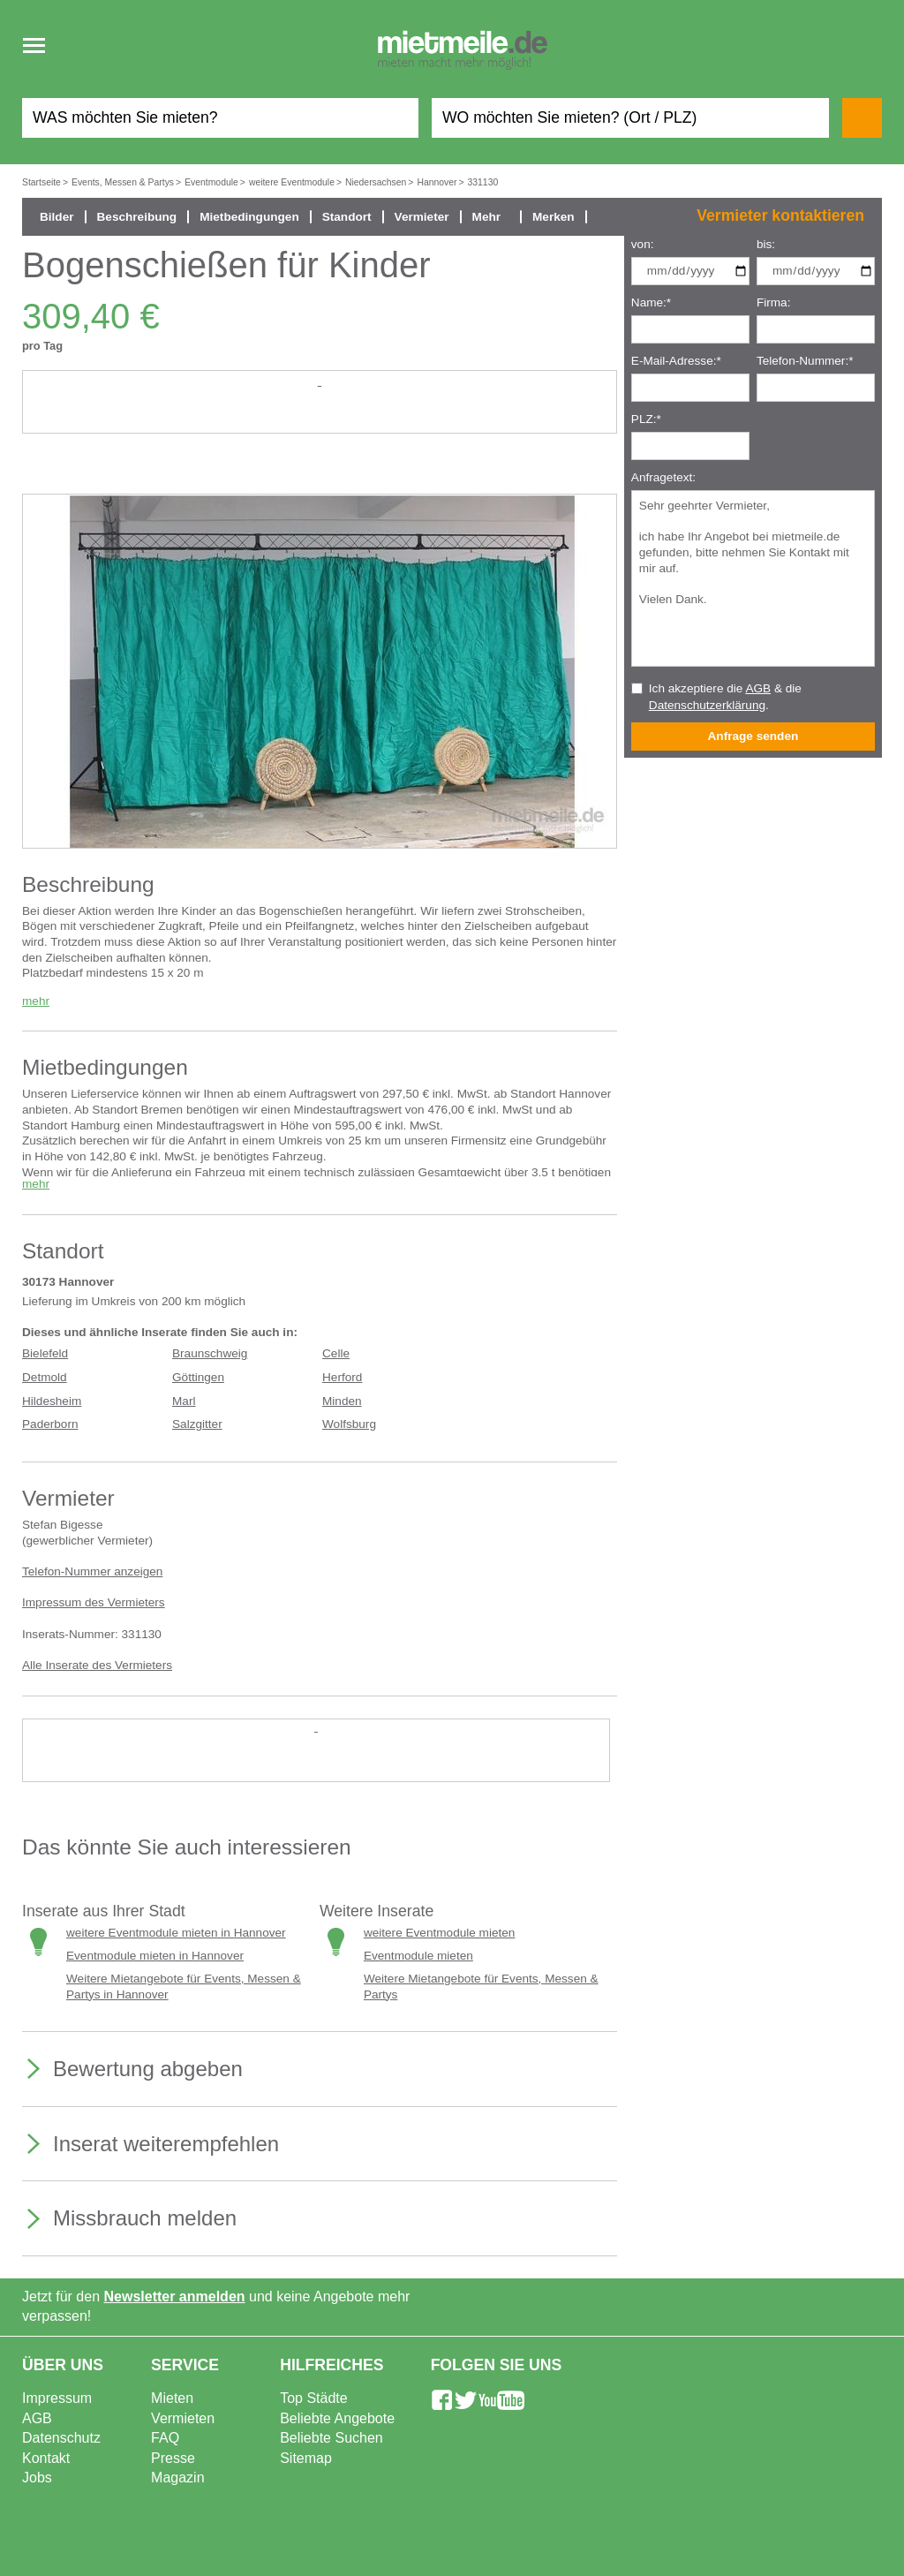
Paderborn (50, 1424)
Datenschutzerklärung (707, 705)
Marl (183, 1401)
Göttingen (198, 1377)
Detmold (44, 1377)
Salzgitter (197, 1424)
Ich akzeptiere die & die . (725, 697)
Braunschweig (209, 1353)
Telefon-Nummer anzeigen (92, 1571)
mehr (35, 1001)
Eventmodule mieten (418, 1955)
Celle (336, 1353)
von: (642, 244)
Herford (342, 1377)
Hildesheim (51, 1401)
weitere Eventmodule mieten (440, 1932)
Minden (342, 1401)
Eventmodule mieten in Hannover (155, 1955)
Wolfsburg (349, 1424)
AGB (758, 688)
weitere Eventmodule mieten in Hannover (176, 1932)
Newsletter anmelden (174, 2296)
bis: (766, 244)
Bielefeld (45, 1353)
